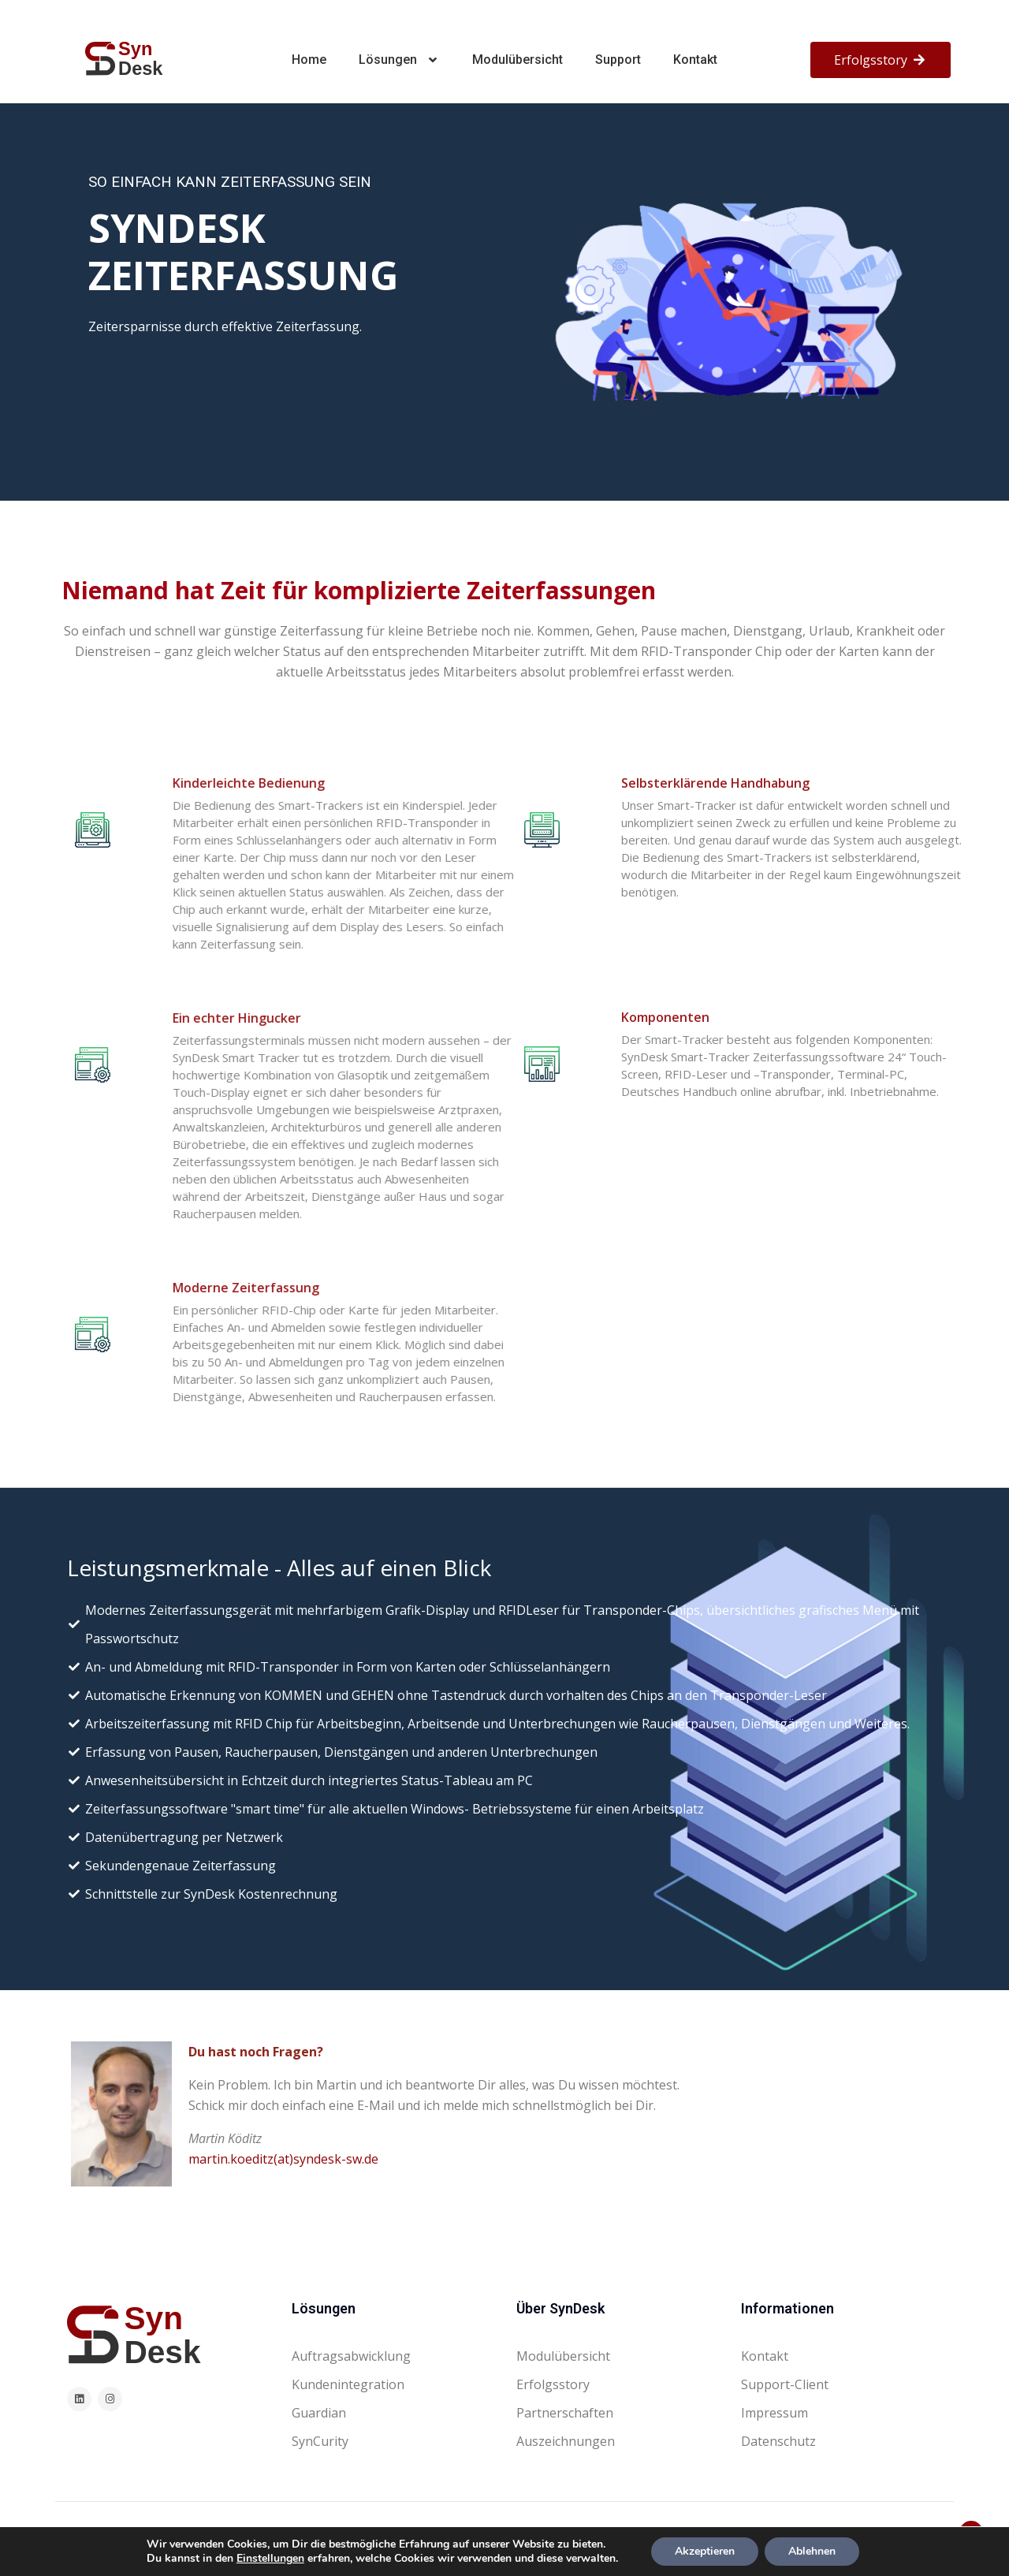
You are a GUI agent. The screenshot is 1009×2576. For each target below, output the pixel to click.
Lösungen (400, 60)
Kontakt (695, 59)
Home (309, 59)
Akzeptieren (705, 2551)
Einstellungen (270, 2559)
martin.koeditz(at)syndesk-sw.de (283, 2159)
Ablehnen (812, 2551)
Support (618, 59)
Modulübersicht (517, 59)
